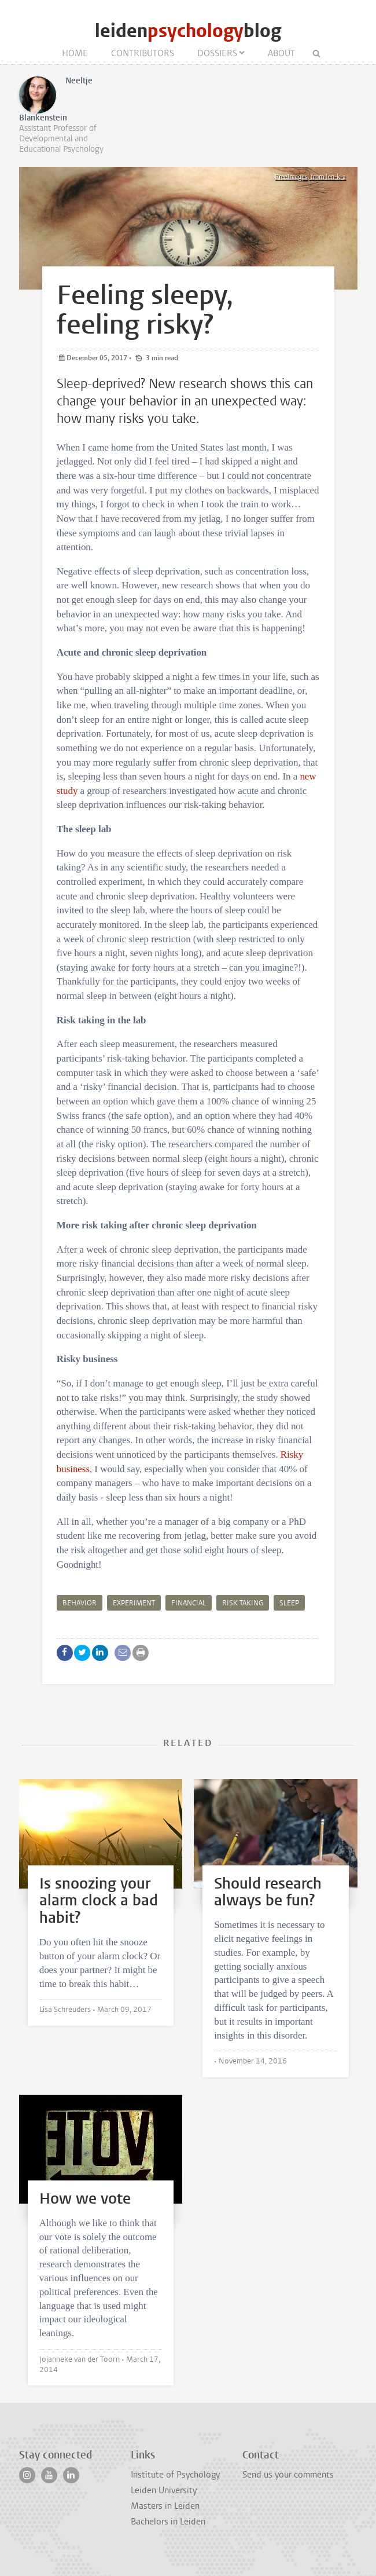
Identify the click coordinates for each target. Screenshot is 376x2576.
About (281, 53)
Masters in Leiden (165, 2506)
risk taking (242, 1603)
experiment (134, 1603)
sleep (289, 1603)
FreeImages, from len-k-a (310, 177)
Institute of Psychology (175, 2474)
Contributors (142, 53)
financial (188, 1603)
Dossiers (217, 53)
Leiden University (164, 2490)
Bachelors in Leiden (168, 2521)
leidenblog (188, 31)
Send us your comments (288, 2474)
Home (75, 53)
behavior (79, 1603)
